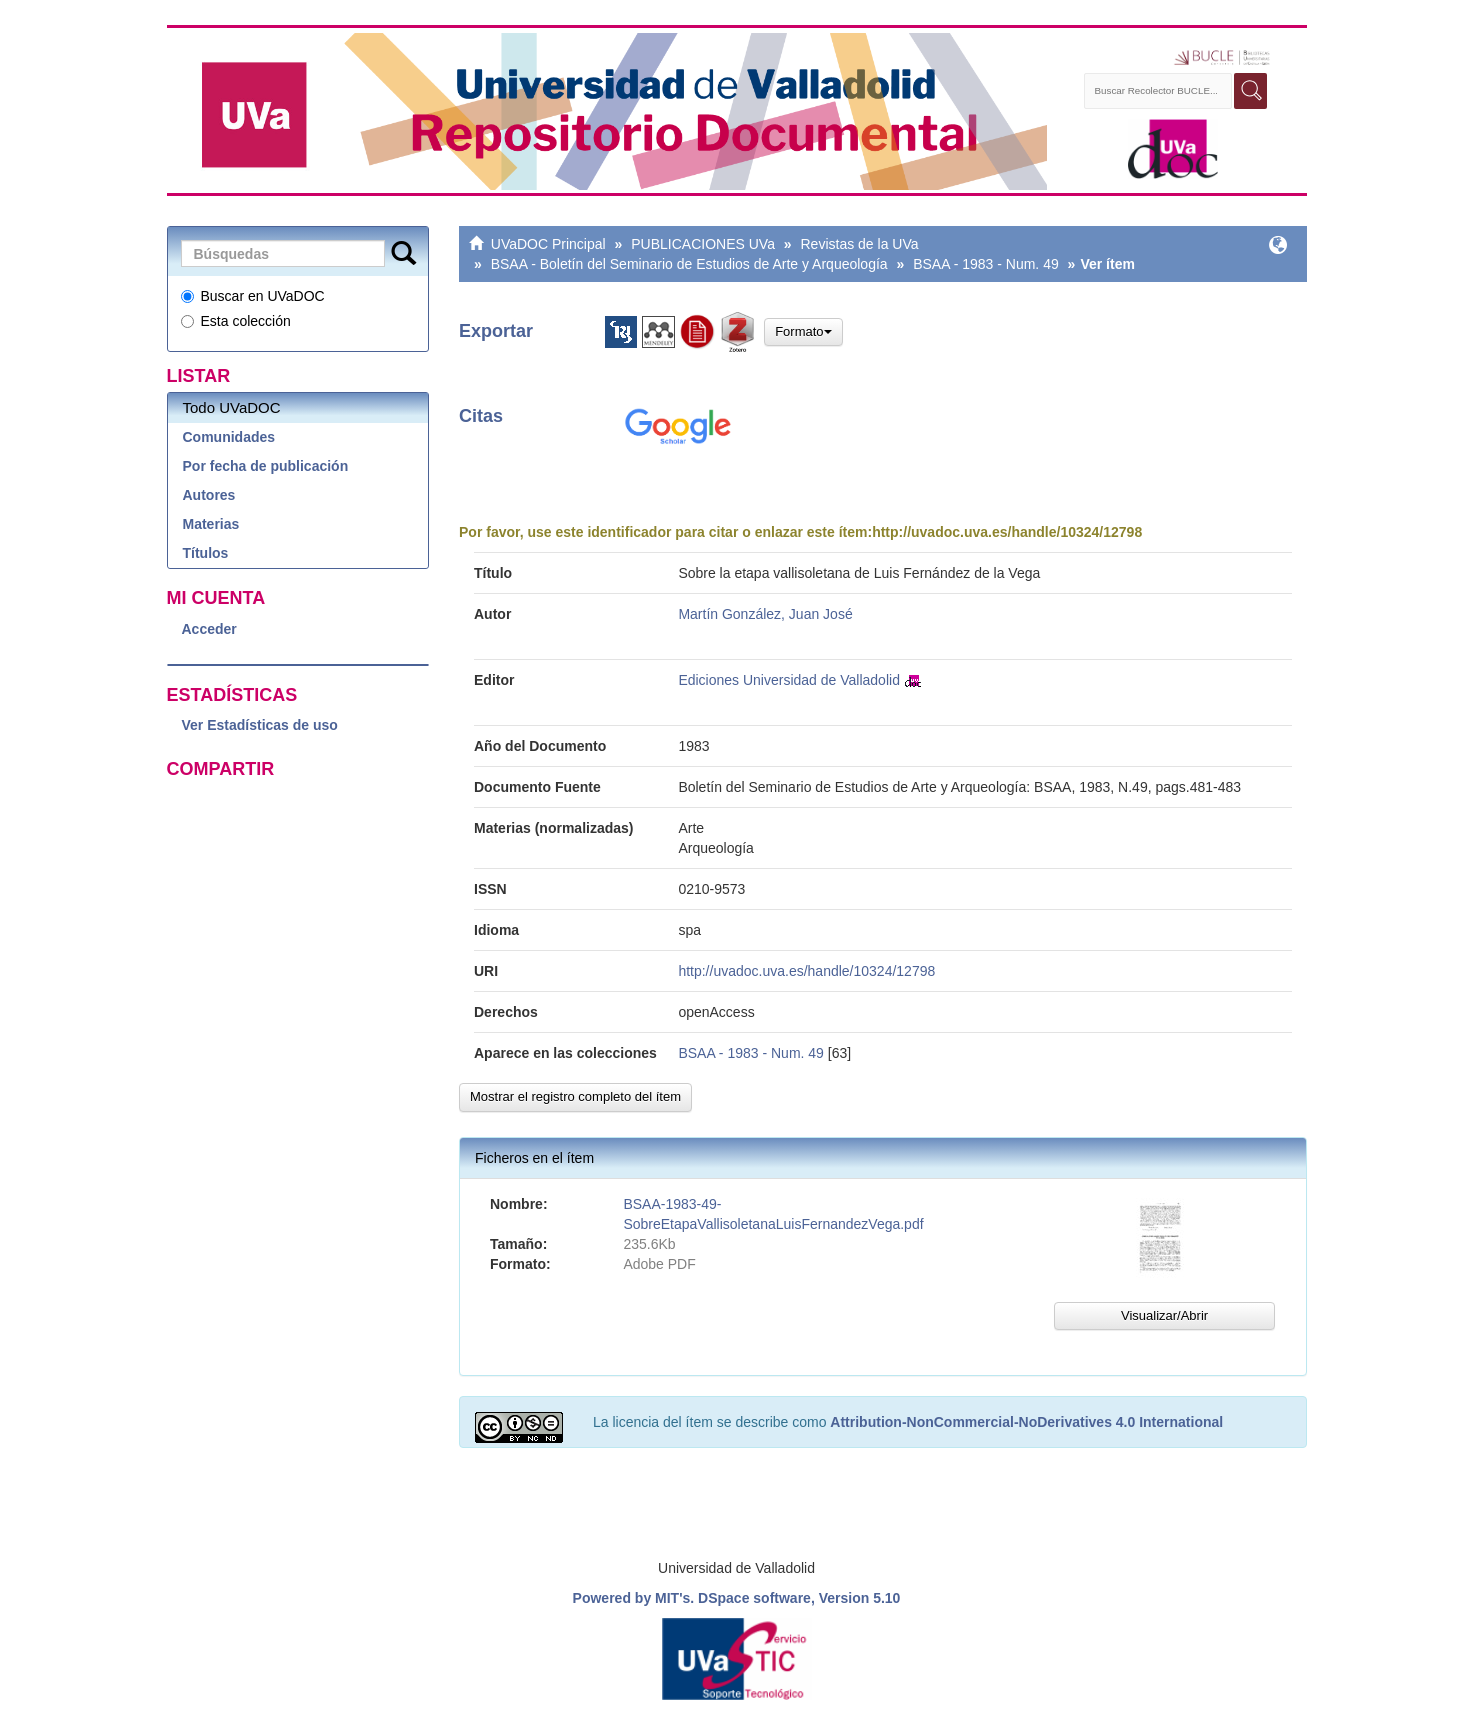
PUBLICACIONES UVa (703, 244)
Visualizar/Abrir (1164, 1315)
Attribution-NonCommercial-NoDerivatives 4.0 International (1026, 1422)
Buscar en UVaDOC (253, 296)
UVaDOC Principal (548, 244)
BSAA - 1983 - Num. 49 (986, 264)
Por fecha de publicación (266, 466)
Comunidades (229, 437)
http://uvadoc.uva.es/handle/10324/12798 (1007, 532)
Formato (803, 331)
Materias (211, 524)
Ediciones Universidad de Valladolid (789, 680)
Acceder (209, 629)
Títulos (206, 553)
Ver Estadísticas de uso (260, 725)
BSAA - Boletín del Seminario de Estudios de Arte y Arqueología (689, 264)
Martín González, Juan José (765, 614)
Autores (209, 495)
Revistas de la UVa (860, 244)
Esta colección (236, 321)
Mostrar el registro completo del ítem (575, 1096)
